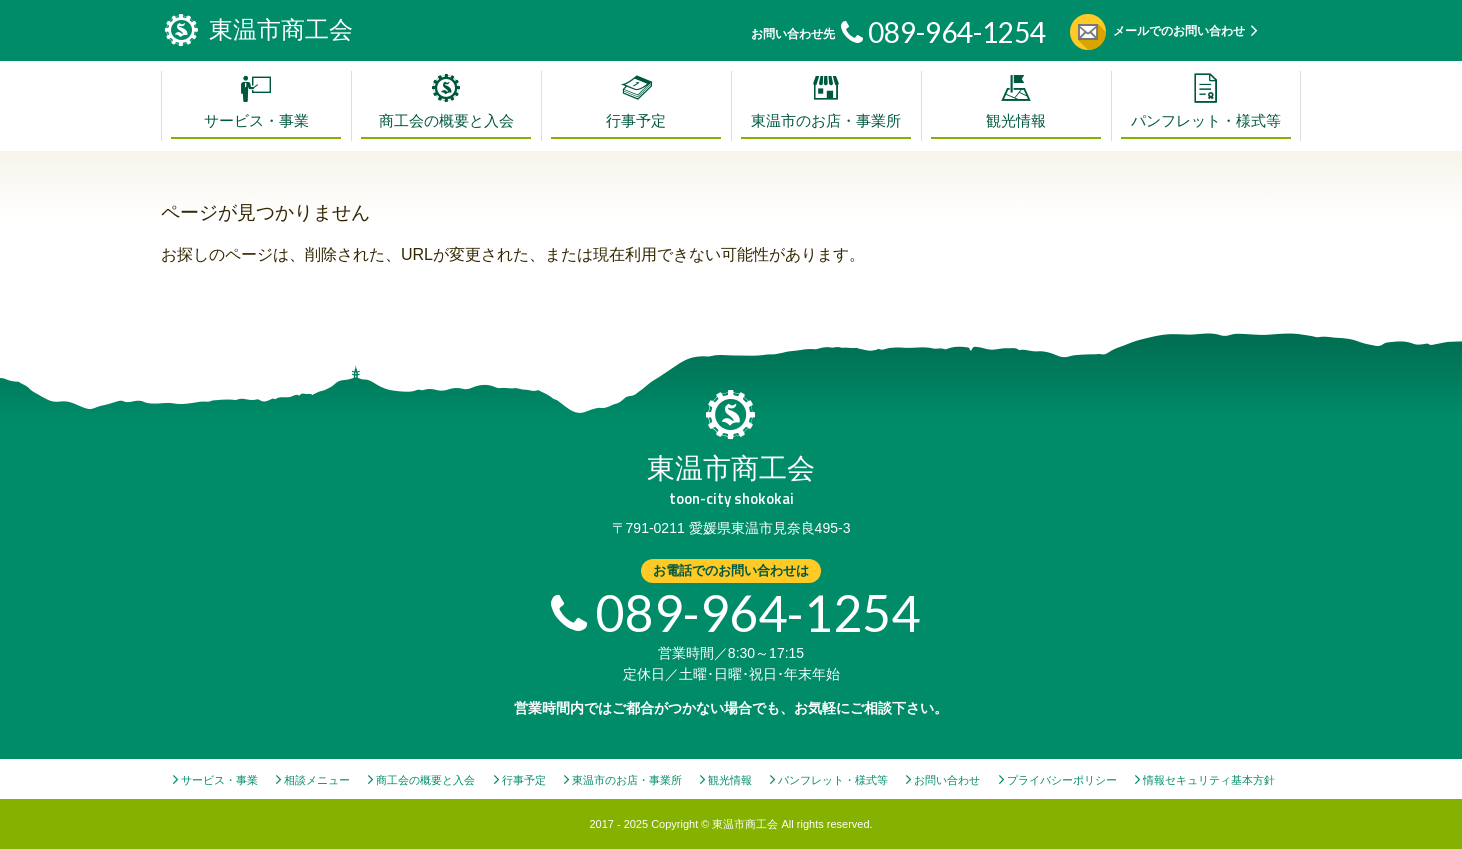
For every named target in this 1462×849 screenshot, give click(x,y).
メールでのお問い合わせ (1179, 31)
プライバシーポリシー (1062, 780)
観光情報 (1016, 121)
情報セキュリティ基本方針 (1209, 780)
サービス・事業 (256, 121)
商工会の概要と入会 (446, 121)
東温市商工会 (731, 480)
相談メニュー (317, 780)
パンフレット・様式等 (1206, 121)
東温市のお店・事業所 (826, 121)
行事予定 (636, 121)
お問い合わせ (947, 780)
